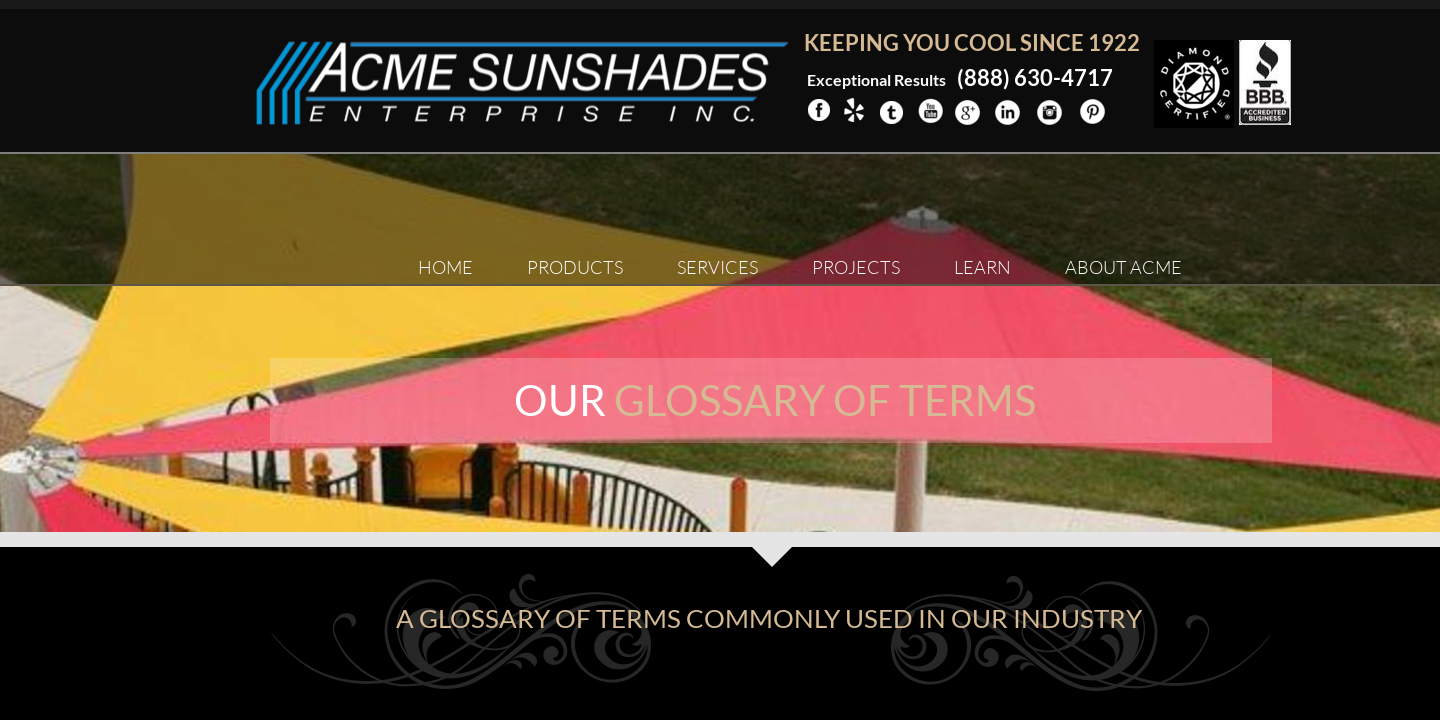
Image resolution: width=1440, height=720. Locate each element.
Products (575, 267)
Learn (982, 267)
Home (445, 267)
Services (717, 267)
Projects (856, 267)
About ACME (1123, 267)
